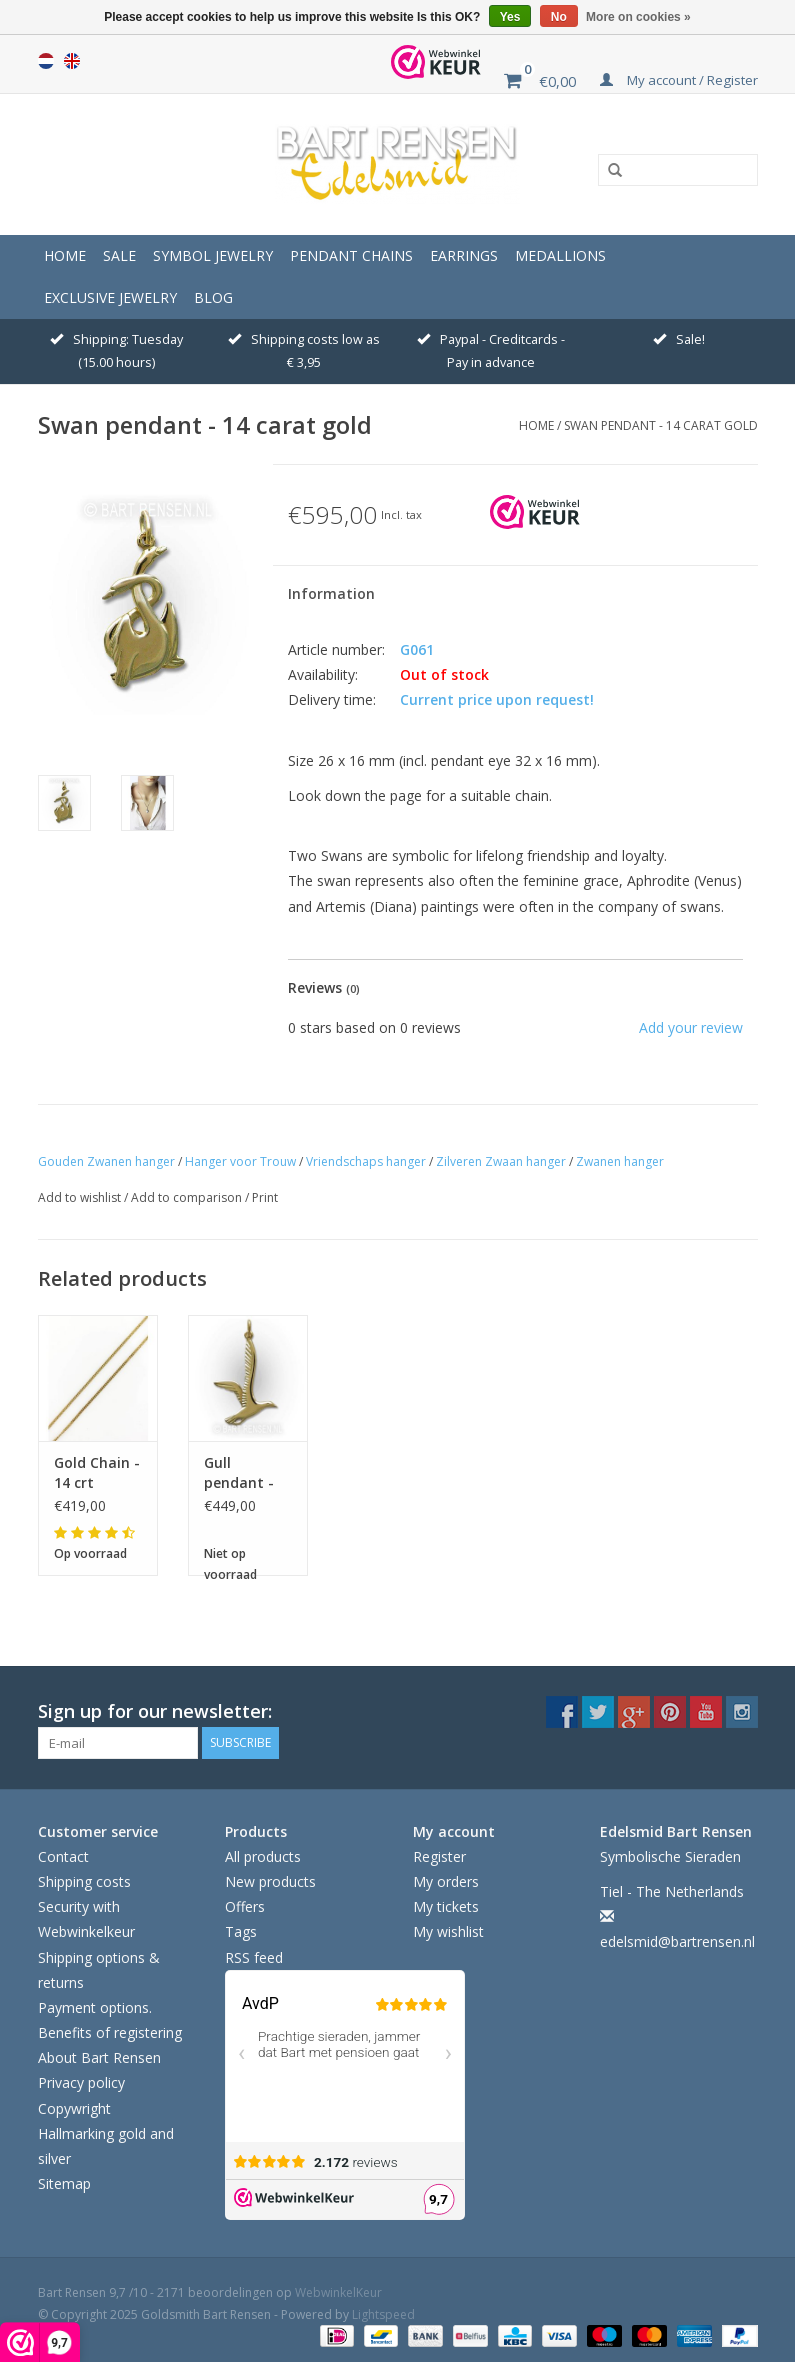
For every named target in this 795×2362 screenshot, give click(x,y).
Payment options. (95, 2007)
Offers (245, 1906)
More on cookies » (638, 17)
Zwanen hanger (620, 1161)
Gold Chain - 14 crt (97, 1472)
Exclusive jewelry (110, 297)
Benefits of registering (110, 2032)
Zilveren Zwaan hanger (501, 1161)
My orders (446, 1881)
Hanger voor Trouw (240, 1161)
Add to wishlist (81, 1197)
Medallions (560, 255)
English (72, 61)
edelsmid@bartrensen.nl (677, 1941)
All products (263, 1856)
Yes (510, 17)
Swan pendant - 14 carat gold (661, 425)
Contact (63, 1856)
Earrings (464, 255)
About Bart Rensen (99, 2057)
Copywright (74, 2108)
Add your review (691, 1027)
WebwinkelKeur (338, 2292)
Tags (241, 1931)
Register (439, 1856)
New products (270, 1881)
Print (265, 1197)
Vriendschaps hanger (366, 1161)
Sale (119, 255)
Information (331, 593)
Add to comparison (188, 1197)
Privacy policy (81, 2082)
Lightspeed (383, 2314)
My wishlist (448, 1931)
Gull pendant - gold (239, 1473)
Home (65, 255)
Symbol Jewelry (213, 255)
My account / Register (678, 80)
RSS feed (254, 1957)
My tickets (446, 1906)
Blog (213, 297)
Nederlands (46, 61)
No (559, 17)
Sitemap (64, 2183)
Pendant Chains (351, 255)
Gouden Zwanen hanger (106, 1161)
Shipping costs (84, 1881)
